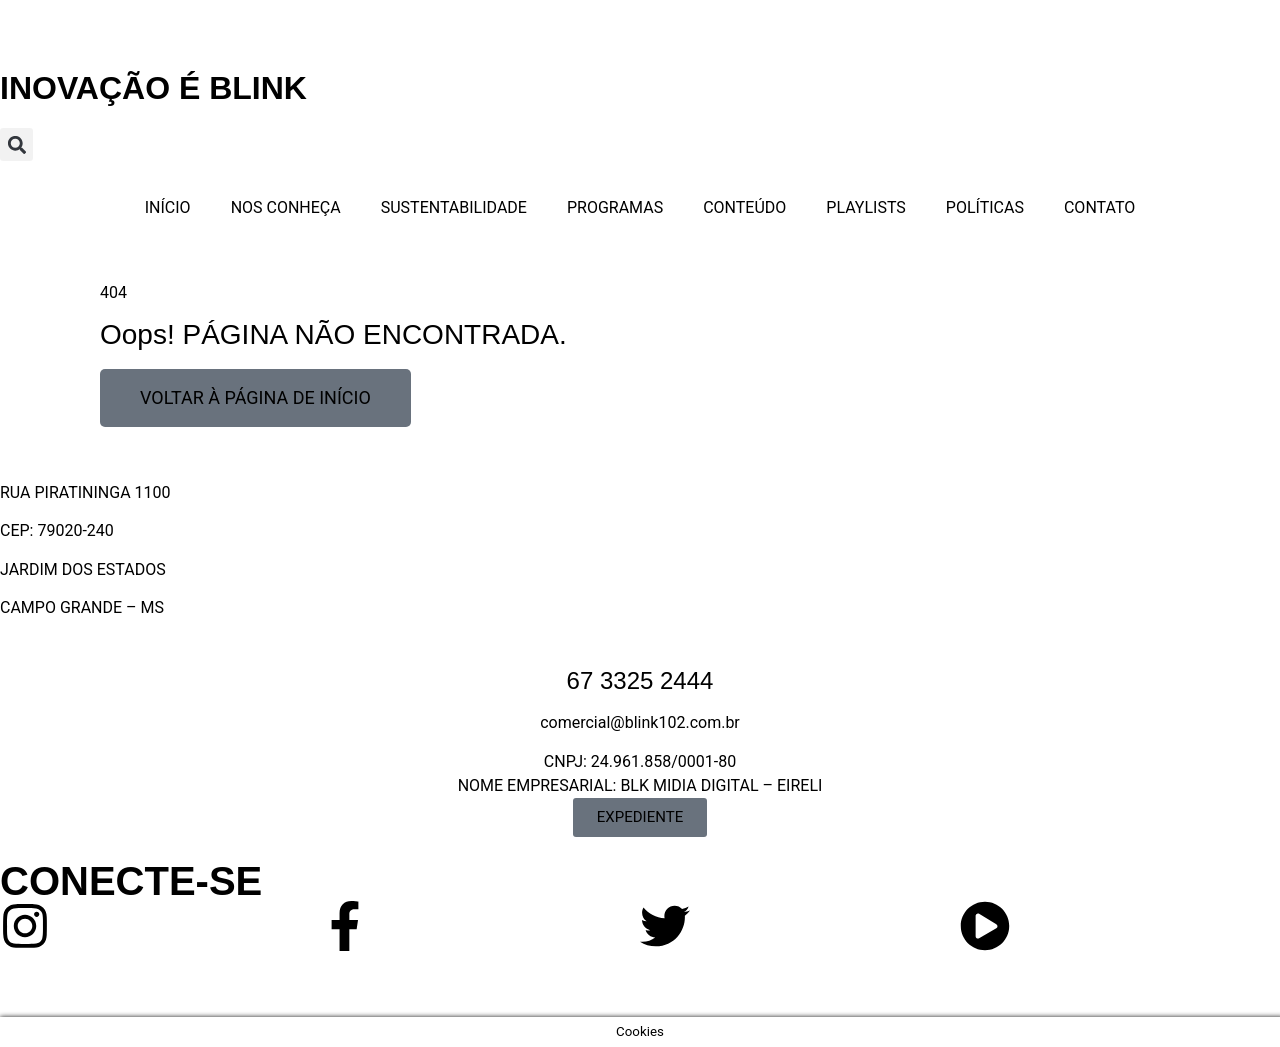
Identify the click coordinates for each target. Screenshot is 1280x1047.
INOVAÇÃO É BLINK (153, 88)
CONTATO (1099, 207)
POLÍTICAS (985, 207)
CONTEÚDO (744, 207)
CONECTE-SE (131, 881)
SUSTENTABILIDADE (454, 207)
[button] (16, 144)
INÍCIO (168, 207)
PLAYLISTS (866, 207)
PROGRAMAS (615, 207)
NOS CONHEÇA (286, 207)
